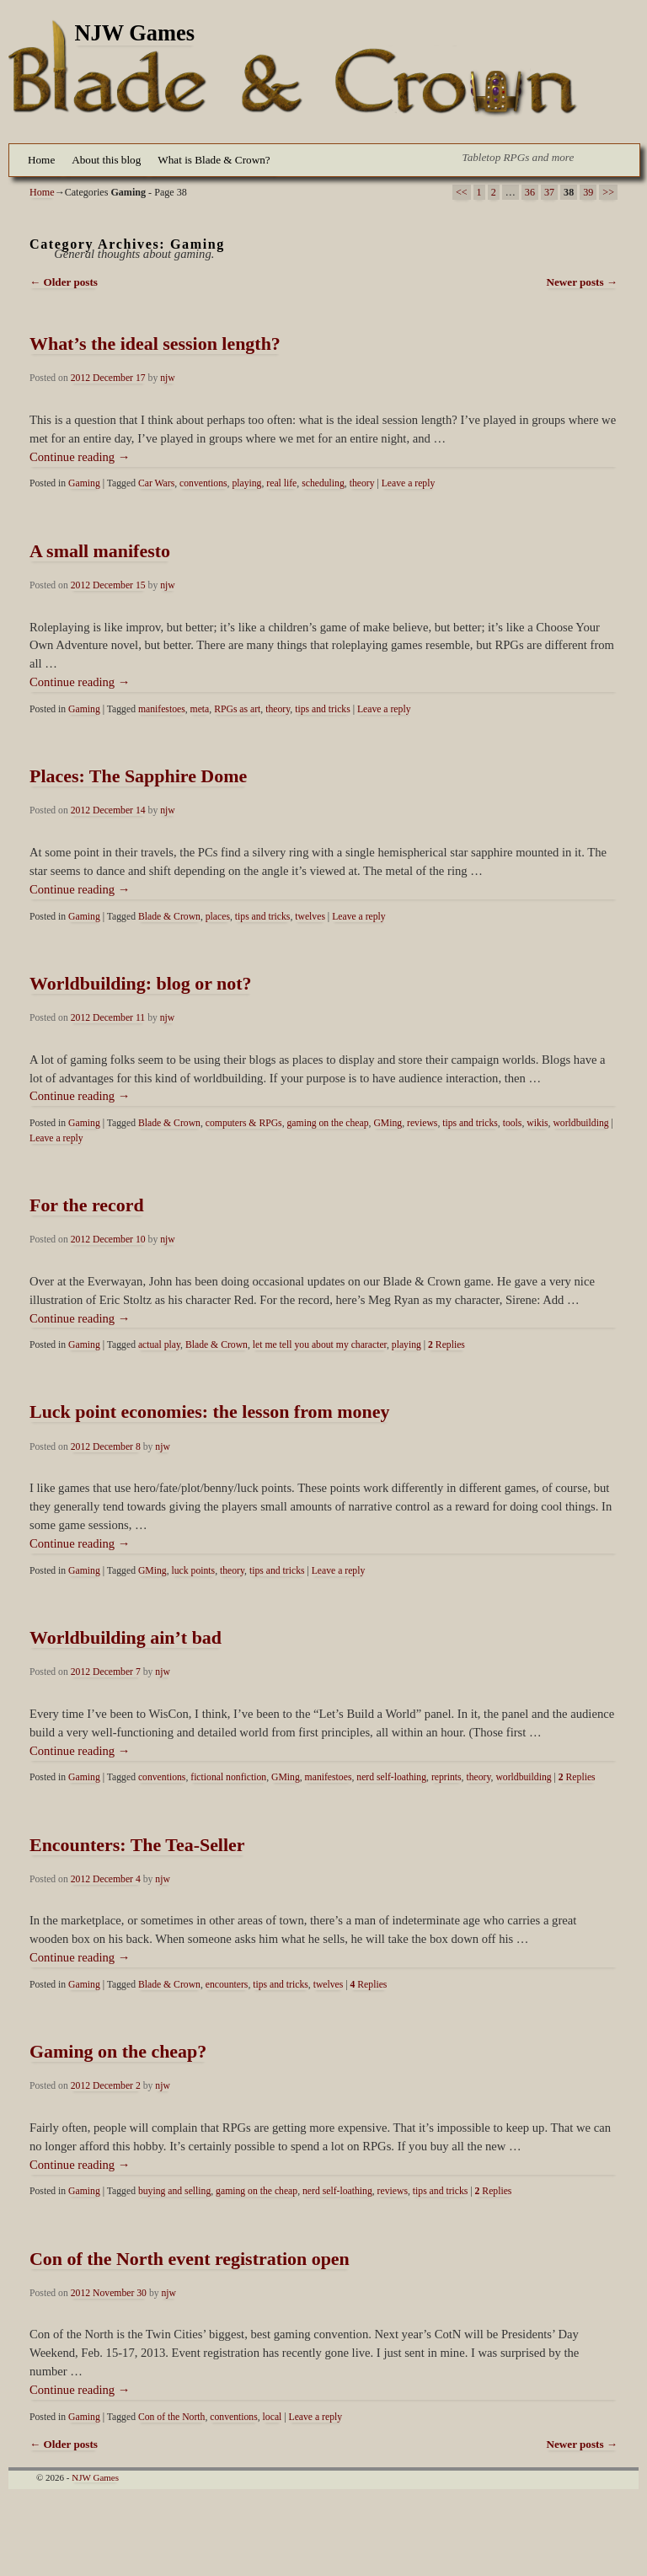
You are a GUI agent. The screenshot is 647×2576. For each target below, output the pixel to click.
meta (200, 709)
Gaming (84, 483)
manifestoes (161, 709)
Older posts (63, 282)
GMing (387, 1123)
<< (462, 192)
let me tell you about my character (320, 1344)
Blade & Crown (169, 916)
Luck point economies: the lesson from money (209, 1411)
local (272, 2417)
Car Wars (156, 483)
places (218, 916)
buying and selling (174, 2191)
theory (362, 483)
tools (512, 1123)
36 (530, 192)
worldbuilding (580, 1123)
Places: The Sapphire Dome (138, 775)
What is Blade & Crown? (214, 159)
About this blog (106, 159)
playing (246, 483)
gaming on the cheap (328, 1123)
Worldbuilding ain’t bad (125, 1637)
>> (608, 192)
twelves (310, 916)
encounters (227, 1984)
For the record (86, 1205)
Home (41, 159)
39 (588, 192)
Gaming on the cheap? (117, 2051)
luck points (194, 1570)
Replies (446, 1344)
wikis (537, 1123)
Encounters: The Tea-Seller (137, 1844)
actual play (159, 1344)
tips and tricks (322, 709)
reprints (446, 1777)
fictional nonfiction (228, 1777)
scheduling (323, 483)
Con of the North (172, 2417)
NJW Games (135, 33)
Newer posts (582, 282)
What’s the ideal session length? (155, 343)
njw (167, 378)
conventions (203, 483)
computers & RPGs (244, 1123)
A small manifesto (99, 550)
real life (281, 483)
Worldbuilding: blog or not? (140, 983)
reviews (422, 1123)
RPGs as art (237, 709)
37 (549, 192)
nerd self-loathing (391, 1777)
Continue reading (79, 457)
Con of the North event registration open (189, 2258)
